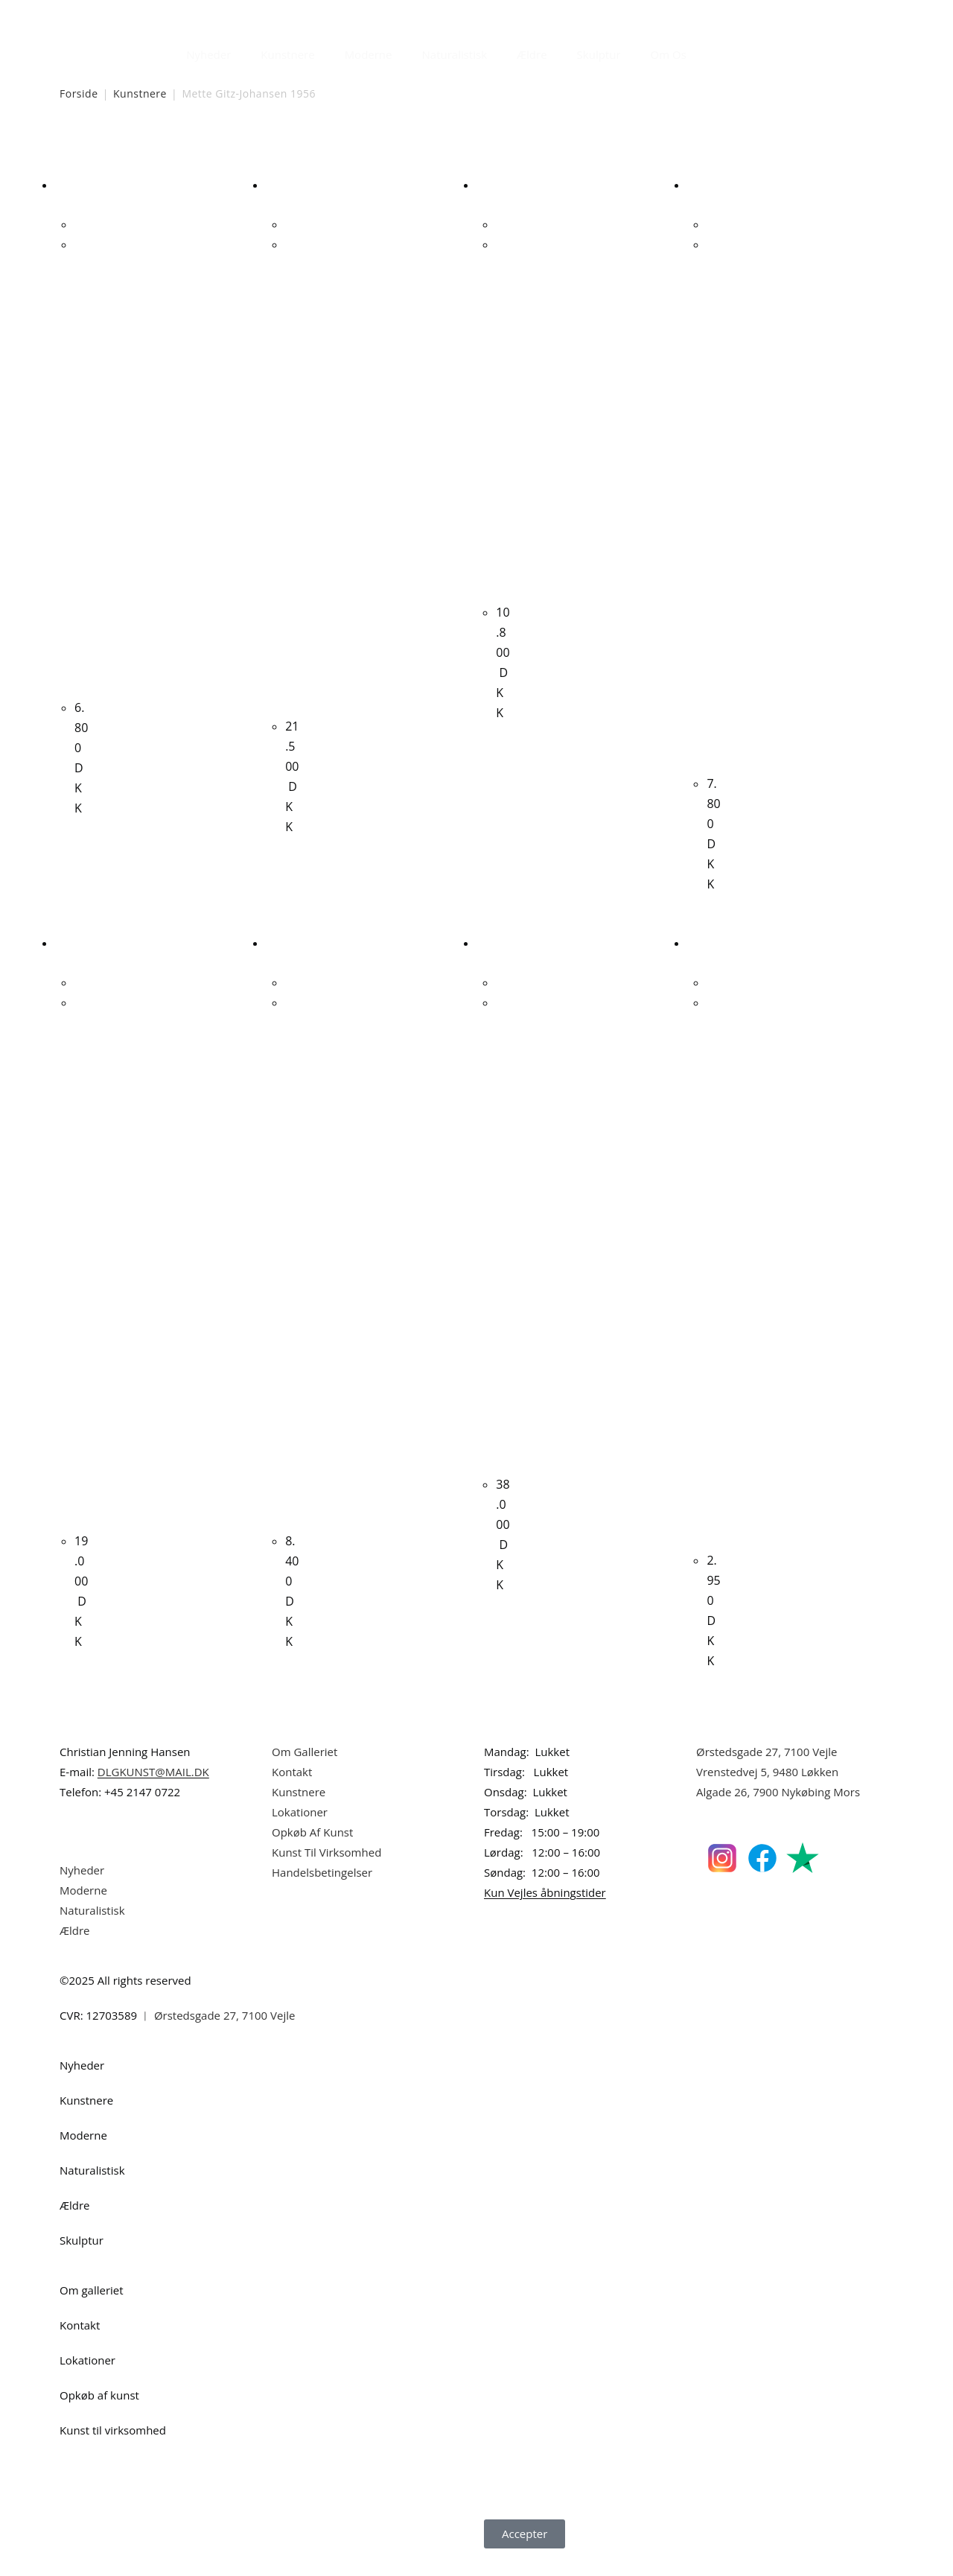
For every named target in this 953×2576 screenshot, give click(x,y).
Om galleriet (92, 2309)
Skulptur (599, 54)
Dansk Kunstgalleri (127, 14)
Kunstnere (287, 54)
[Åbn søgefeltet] (710, 51)
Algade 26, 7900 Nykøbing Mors (778, 1811)
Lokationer (300, 1831)
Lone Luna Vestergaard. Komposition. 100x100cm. (713, 511)
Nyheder (208, 54)
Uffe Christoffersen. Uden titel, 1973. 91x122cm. (292, 473)
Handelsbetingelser (322, 1891)
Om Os (668, 54)
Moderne (368, 54)
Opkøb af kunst (99, 2414)
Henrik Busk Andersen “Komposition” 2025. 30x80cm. (713, 1288)
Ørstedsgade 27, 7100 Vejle (767, 1771)
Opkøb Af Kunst (312, 1851)
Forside (79, 93)
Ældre (532, 54)
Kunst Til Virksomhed (326, 1871)
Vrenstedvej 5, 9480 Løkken (767, 1791)
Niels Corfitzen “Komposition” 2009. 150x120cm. (502, 1249)
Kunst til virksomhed (113, 2449)
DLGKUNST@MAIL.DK (153, 1791)
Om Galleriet (304, 1771)
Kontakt (292, 1791)
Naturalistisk (455, 54)
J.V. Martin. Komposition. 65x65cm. (502, 416)
